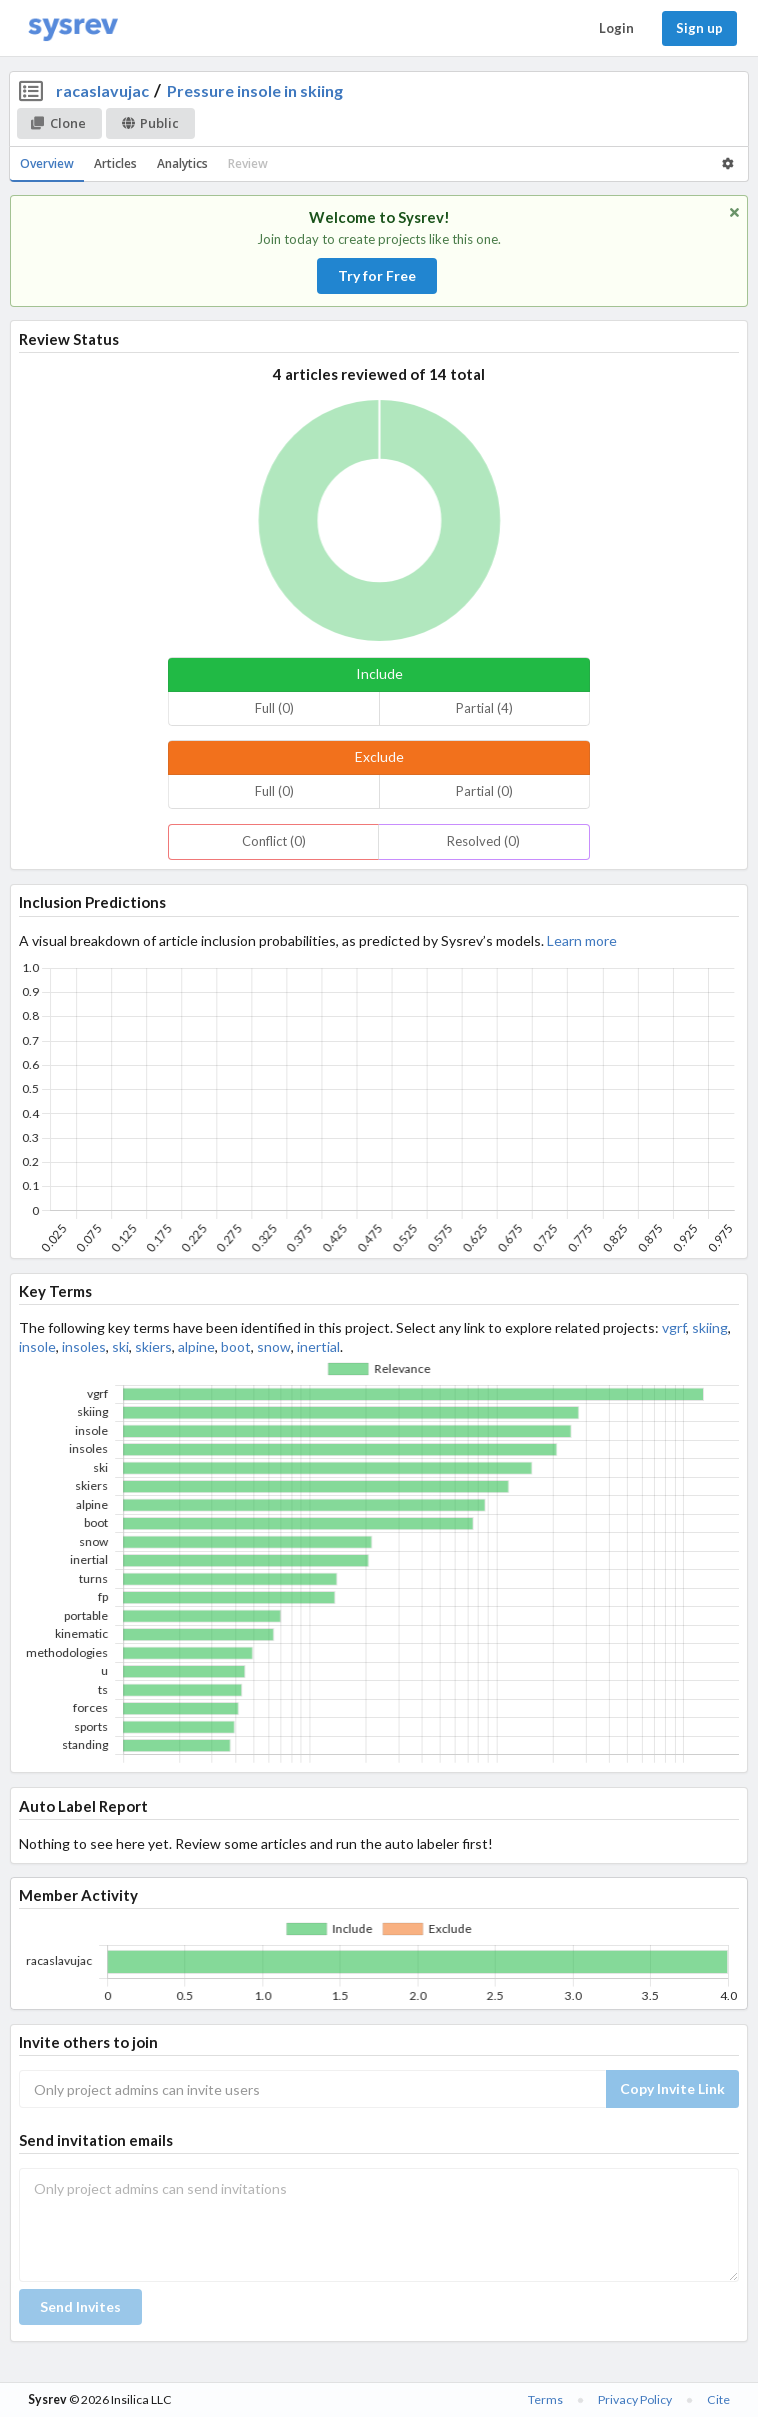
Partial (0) (484, 791)
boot (236, 1346)
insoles (84, 1346)
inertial (318, 1346)
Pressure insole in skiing (255, 90)
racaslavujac (102, 90)
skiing (710, 1327)
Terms (545, 2399)
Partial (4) (484, 708)
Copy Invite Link (672, 2088)
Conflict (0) (274, 841)
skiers (153, 1346)
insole (37, 1346)
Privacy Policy (635, 2399)
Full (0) (274, 708)
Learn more (582, 940)
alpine (196, 1346)
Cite (718, 2399)
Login (616, 28)
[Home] (73, 28)
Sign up (699, 28)
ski (120, 1346)
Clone (58, 123)
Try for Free (377, 275)
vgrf (674, 1327)
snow (274, 1346)
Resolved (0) (483, 841)
